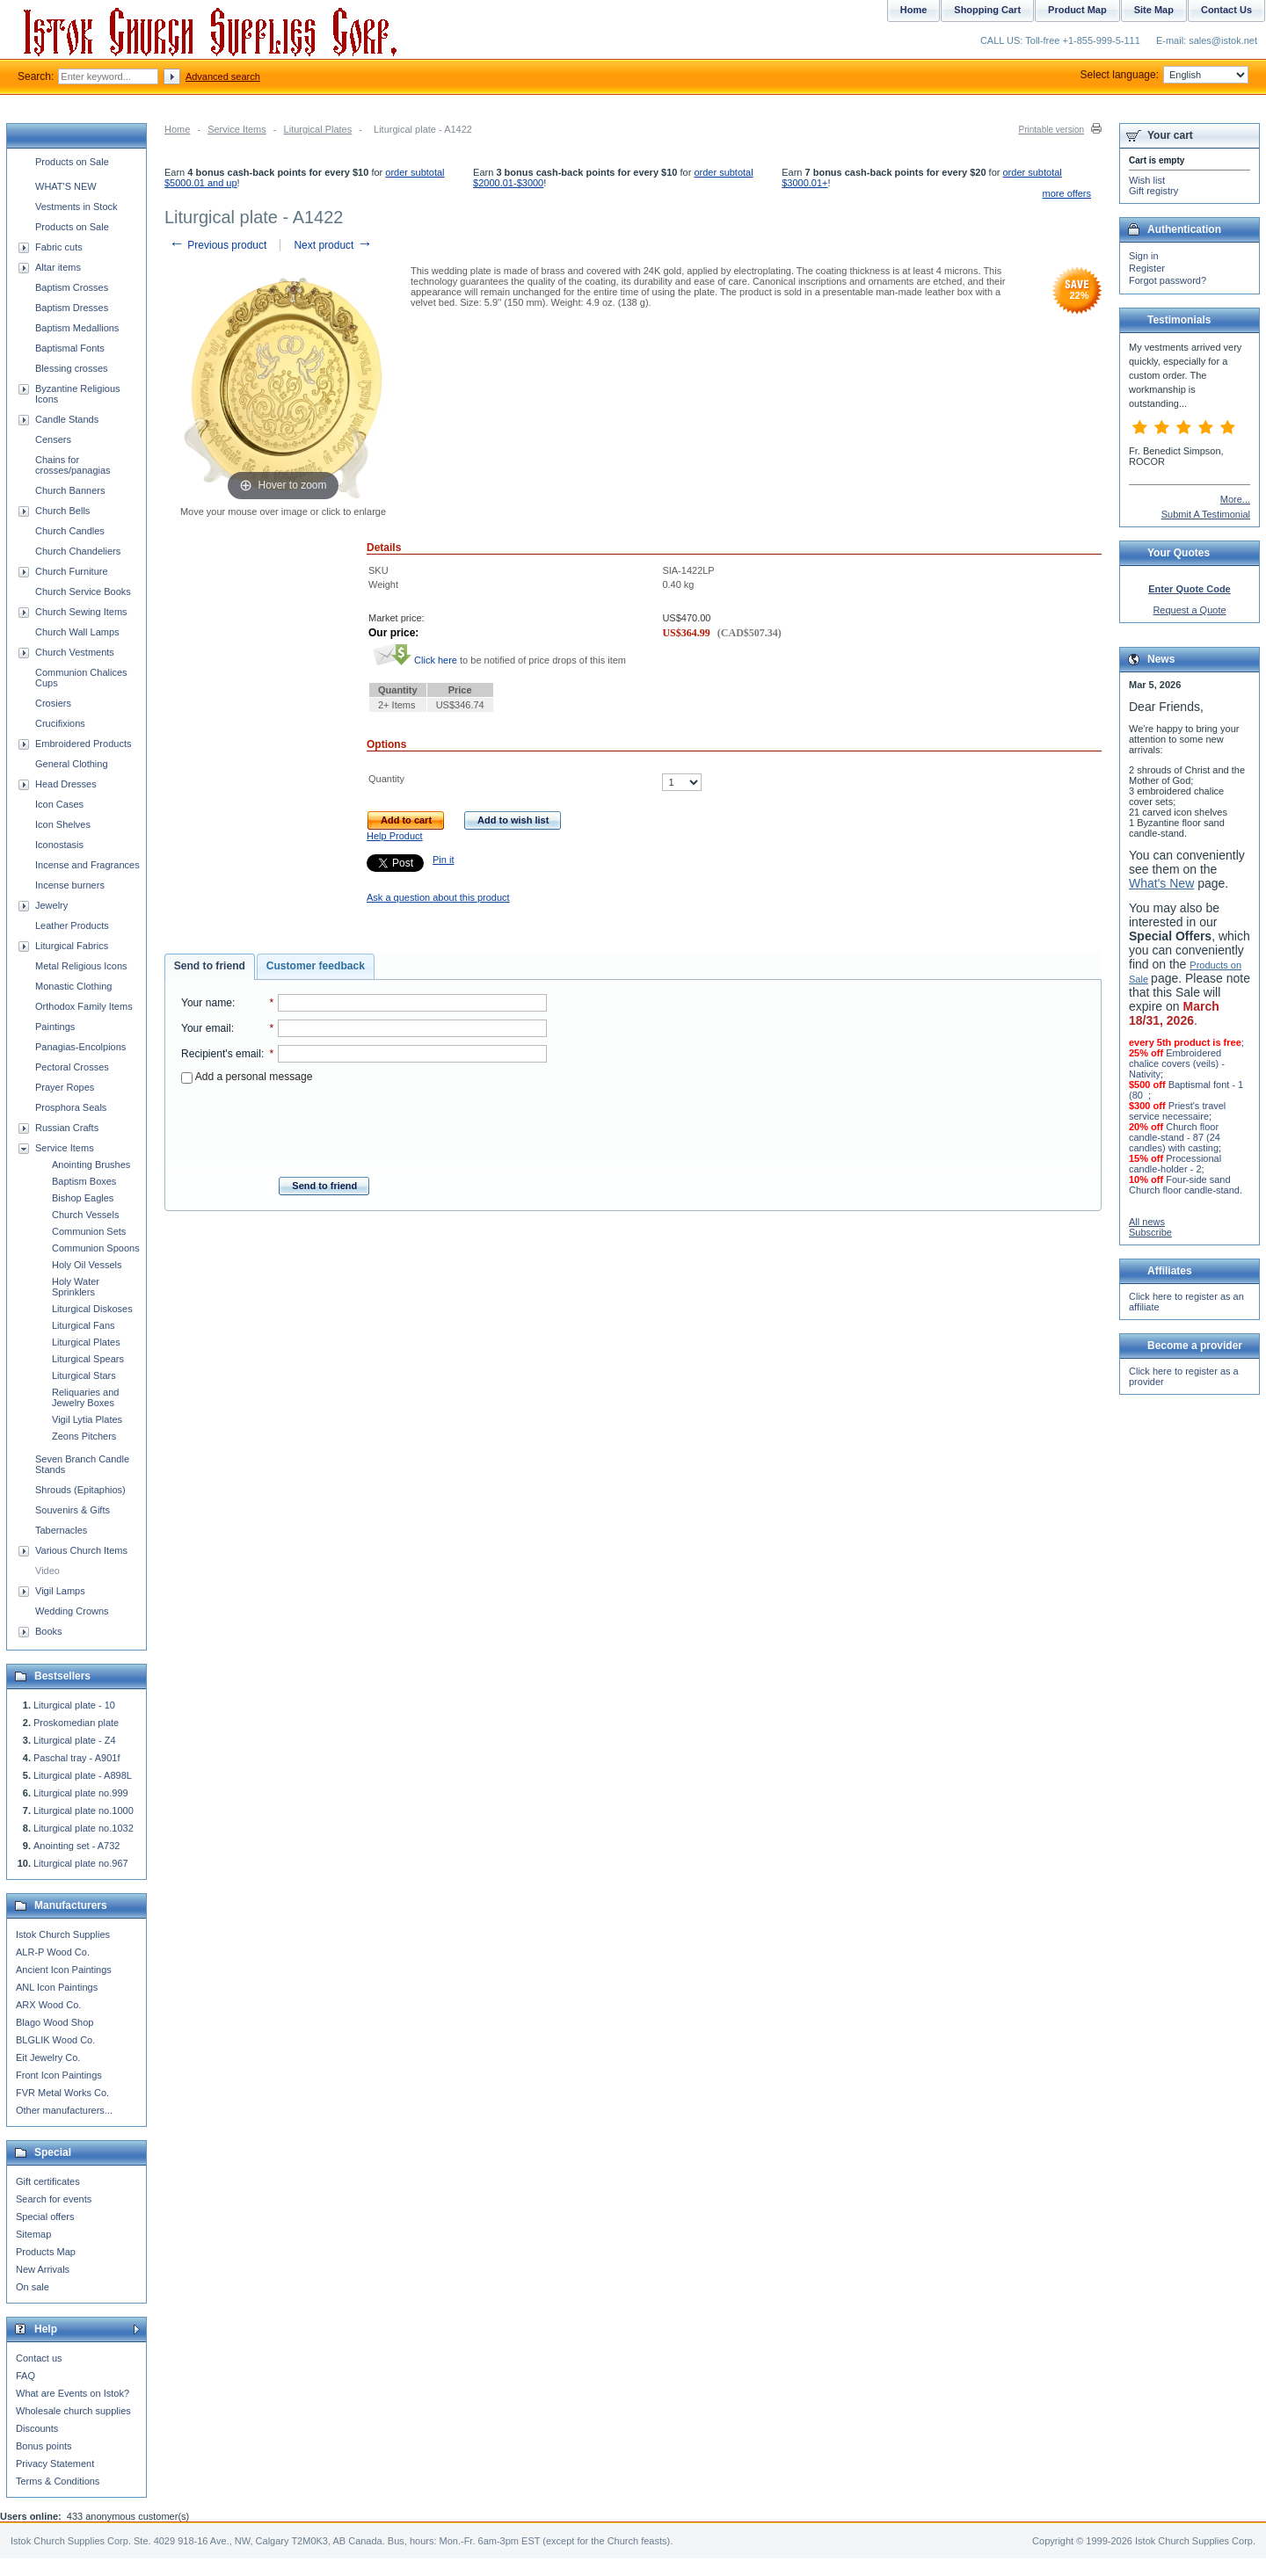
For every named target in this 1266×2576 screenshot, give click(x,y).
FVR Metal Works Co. (62, 2092)
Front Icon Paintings (59, 2075)
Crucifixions (60, 723)
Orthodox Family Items (84, 1006)
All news (1147, 1221)
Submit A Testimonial (1205, 514)
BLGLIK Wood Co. (55, 2040)
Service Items (236, 129)
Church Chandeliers (77, 551)
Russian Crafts (66, 1127)
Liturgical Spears (88, 1358)
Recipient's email (221, 1054)
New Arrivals (42, 2269)
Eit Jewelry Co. (48, 2057)
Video (47, 1570)
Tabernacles (61, 1530)
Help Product (395, 836)
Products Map (46, 2251)
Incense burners (70, 885)
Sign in (1144, 255)
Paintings (55, 1026)
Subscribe (1150, 1232)
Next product (333, 245)
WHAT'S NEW (66, 186)
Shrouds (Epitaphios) (80, 1489)
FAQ (25, 2375)
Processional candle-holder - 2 (1175, 1163)
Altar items (58, 267)
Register (1147, 268)
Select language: (1164, 75)
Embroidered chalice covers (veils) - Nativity (1177, 1063)
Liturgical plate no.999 (80, 1793)
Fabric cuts (59, 247)
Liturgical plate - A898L (82, 1775)
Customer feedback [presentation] (315, 966)
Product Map (1077, 9)
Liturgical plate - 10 (74, 1705)
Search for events (53, 2199)
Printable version (1051, 129)
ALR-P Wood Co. (53, 1952)
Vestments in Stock (76, 206)
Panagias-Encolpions (80, 1046)
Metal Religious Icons (81, 966)
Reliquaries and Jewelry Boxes (85, 1397)
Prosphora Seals (70, 1107)
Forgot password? (1167, 280)
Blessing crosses (71, 368)
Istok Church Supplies (63, 1934)
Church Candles (70, 531)
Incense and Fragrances (87, 865)
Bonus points (44, 2446)
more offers (1067, 193)
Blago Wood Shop (54, 2022)
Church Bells (62, 510)
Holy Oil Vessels (86, 1264)
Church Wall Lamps (77, 632)
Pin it (443, 859)
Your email (206, 1028)
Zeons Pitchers (84, 1436)
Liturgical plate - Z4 (74, 1740)
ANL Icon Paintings (57, 1987)
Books (48, 1631)
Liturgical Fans (83, 1325)
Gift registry (1153, 190)
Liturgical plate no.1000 (83, 1810)
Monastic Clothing (73, 986)
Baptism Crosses (71, 287)
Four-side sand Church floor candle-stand (1184, 1184)
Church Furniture (71, 571)
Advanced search (223, 76)
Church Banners (70, 490)
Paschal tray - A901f (76, 1757)
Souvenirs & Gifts (72, 1510)
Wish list (1147, 180)
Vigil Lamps (60, 1591)
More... (1235, 499)
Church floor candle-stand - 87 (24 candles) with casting (1174, 1137)
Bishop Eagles (82, 1198)
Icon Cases (59, 804)
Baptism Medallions (77, 328)
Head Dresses (66, 784)
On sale (32, 2287)
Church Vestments (74, 652)
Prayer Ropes (64, 1087)
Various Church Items (81, 1550)
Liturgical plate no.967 (80, 1863)
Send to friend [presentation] (209, 966)
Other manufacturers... (64, 2110)
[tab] (209, 967)
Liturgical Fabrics (71, 945)
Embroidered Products (83, 743)
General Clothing (71, 763)
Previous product (217, 245)
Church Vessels (85, 1214)
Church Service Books (83, 591)
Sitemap (33, 2234)
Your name (206, 1003)
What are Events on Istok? (72, 2393)
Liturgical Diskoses (92, 1308)
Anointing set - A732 (76, 1845)
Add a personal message (246, 1076)
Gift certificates (48, 2181)
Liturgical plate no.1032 (83, 1828)
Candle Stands (66, 419)
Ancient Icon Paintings (64, 1969)
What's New (1161, 883)
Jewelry (51, 905)
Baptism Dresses (71, 307)
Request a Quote (1189, 610)
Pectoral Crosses (72, 1067)
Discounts (37, 2428)
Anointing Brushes (91, 1164)
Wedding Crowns (72, 1611)
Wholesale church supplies (73, 2410)
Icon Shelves (63, 824)
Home (177, 129)
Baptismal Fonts (70, 348)
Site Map (1154, 9)
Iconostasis (59, 844)
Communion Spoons (96, 1248)
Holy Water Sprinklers (75, 1286)
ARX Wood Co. (48, 2004)
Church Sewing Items (81, 611)
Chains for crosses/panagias (73, 464)
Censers (53, 439)
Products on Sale (72, 161)
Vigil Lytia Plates (87, 1419)
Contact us (39, 2358)
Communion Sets (89, 1231)
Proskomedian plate (76, 1722)
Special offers (45, 2216)
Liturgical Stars (84, 1375)
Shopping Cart (987, 9)
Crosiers (53, 703)
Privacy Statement (55, 2463)
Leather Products (72, 925)
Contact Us (1226, 9)
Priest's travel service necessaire (1177, 1110)
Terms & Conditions (57, 2481)
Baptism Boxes (84, 1181)
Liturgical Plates (318, 129)
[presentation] (364, 1125)
